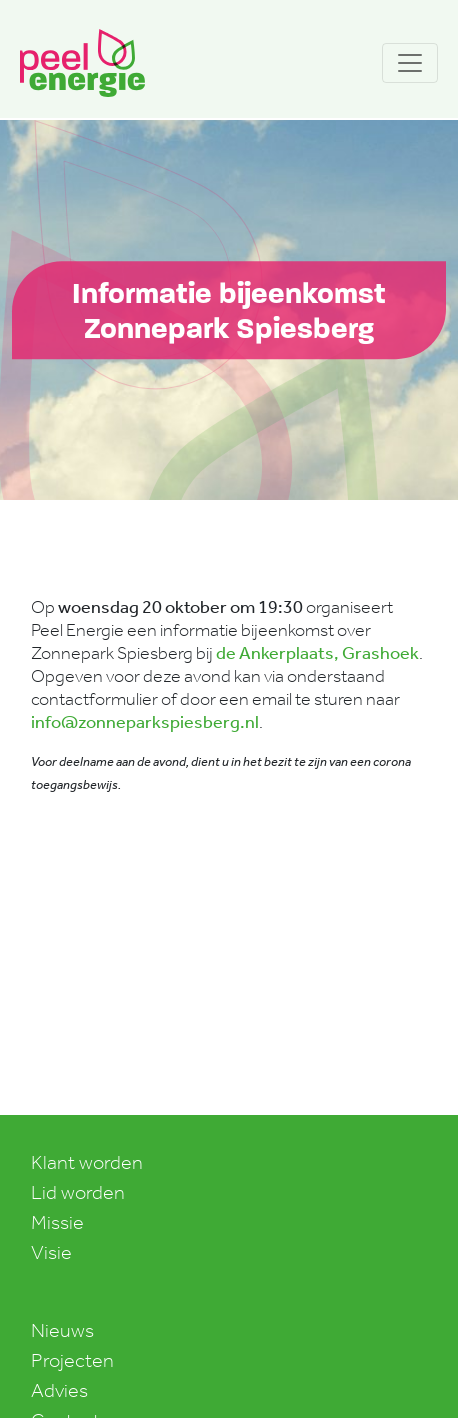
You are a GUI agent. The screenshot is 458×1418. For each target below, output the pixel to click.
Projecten (72, 1360)
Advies (59, 1390)
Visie (51, 1252)
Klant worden (87, 1162)
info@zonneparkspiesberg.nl (145, 722)
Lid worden (78, 1192)
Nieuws (62, 1330)
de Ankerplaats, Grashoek (317, 653)
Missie (57, 1222)
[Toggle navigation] (410, 63)
